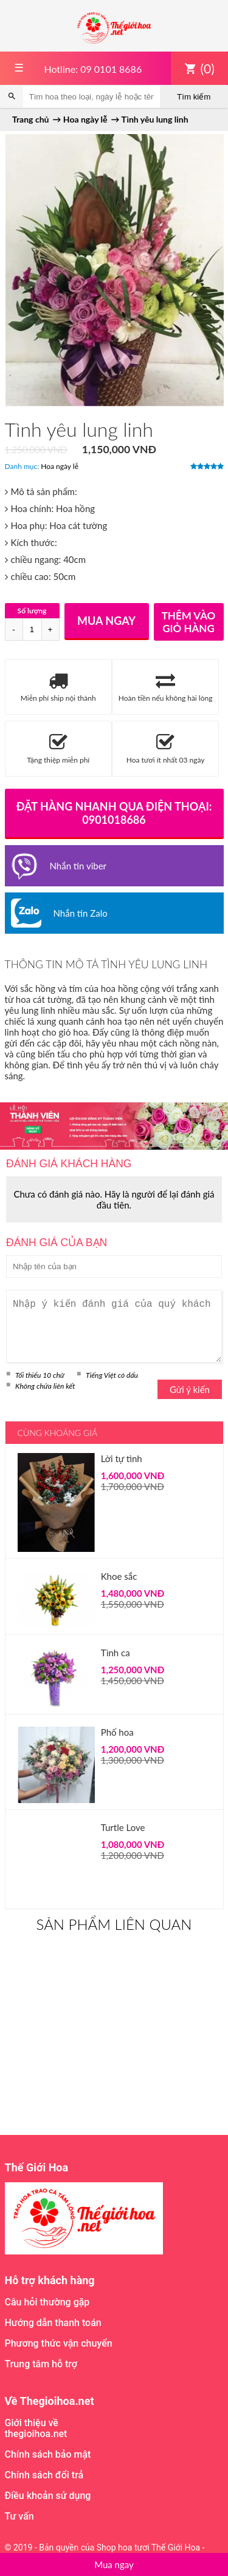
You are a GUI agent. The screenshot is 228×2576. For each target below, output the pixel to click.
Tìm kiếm (193, 96)
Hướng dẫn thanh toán (53, 2322)
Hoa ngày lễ (59, 466)
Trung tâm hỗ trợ (41, 2364)
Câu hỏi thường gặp (47, 2302)
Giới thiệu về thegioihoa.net (36, 2428)
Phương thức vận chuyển (58, 2343)
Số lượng (32, 610)
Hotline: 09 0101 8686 (93, 69)
